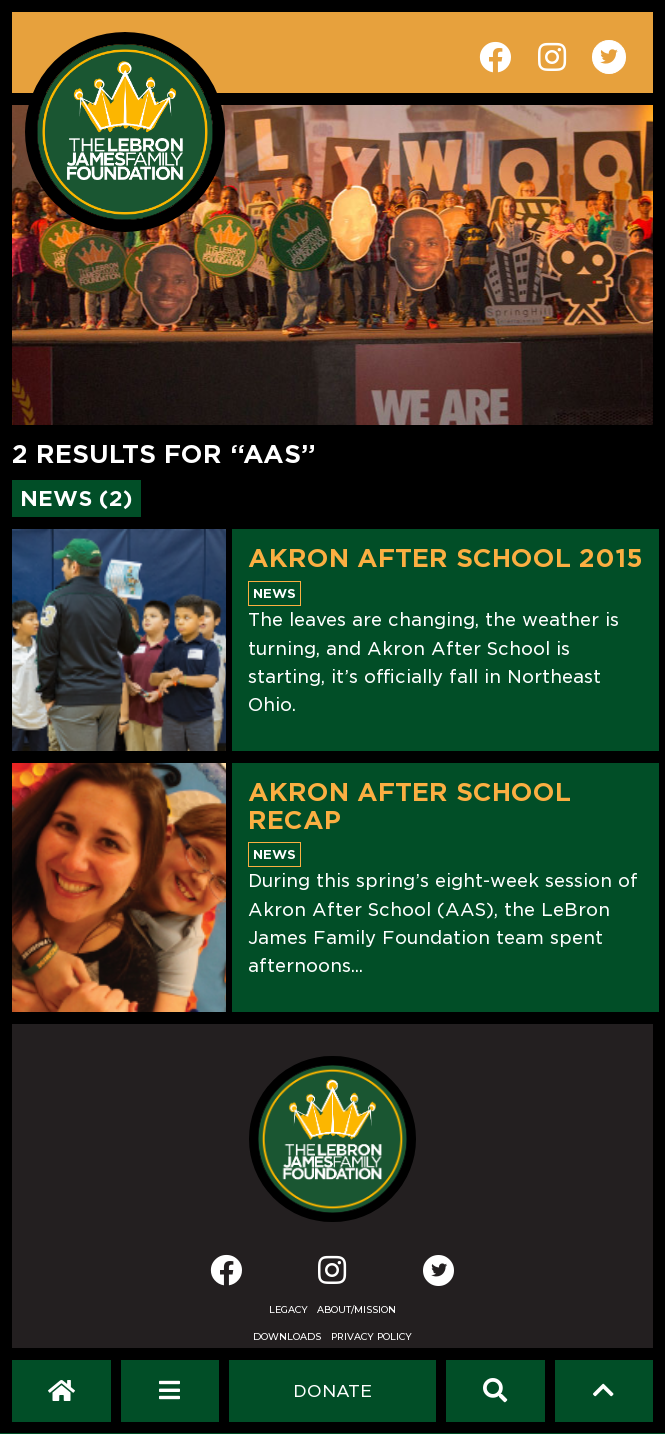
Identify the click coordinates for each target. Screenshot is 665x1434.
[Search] (495, 1391)
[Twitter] (439, 1270)
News (274, 593)
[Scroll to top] (603, 1391)
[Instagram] (332, 1276)
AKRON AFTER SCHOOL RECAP (409, 806)
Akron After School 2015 (445, 558)
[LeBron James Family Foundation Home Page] (332, 1139)
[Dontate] (332, 1391)
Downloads (287, 1336)
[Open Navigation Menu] (169, 1391)
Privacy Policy (371, 1336)
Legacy (288, 1309)
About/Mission (356, 1309)
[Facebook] (226, 1276)
